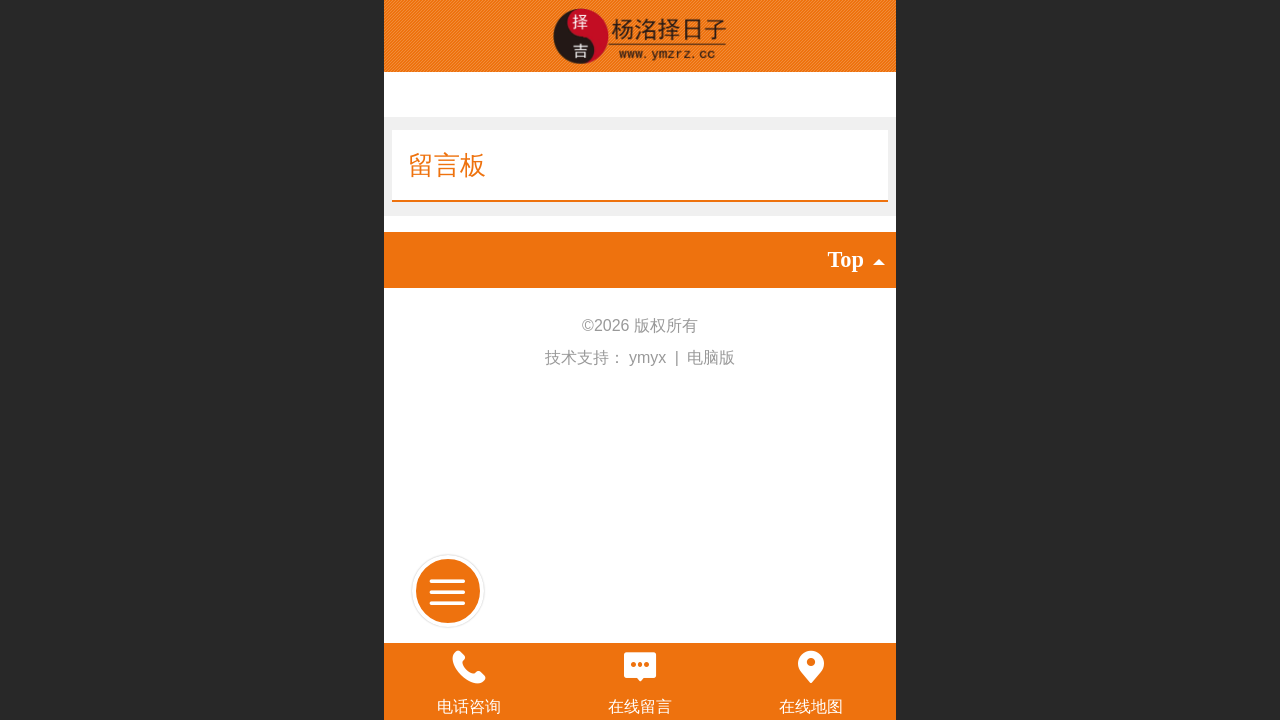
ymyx (650, 357)
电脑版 (711, 357)
